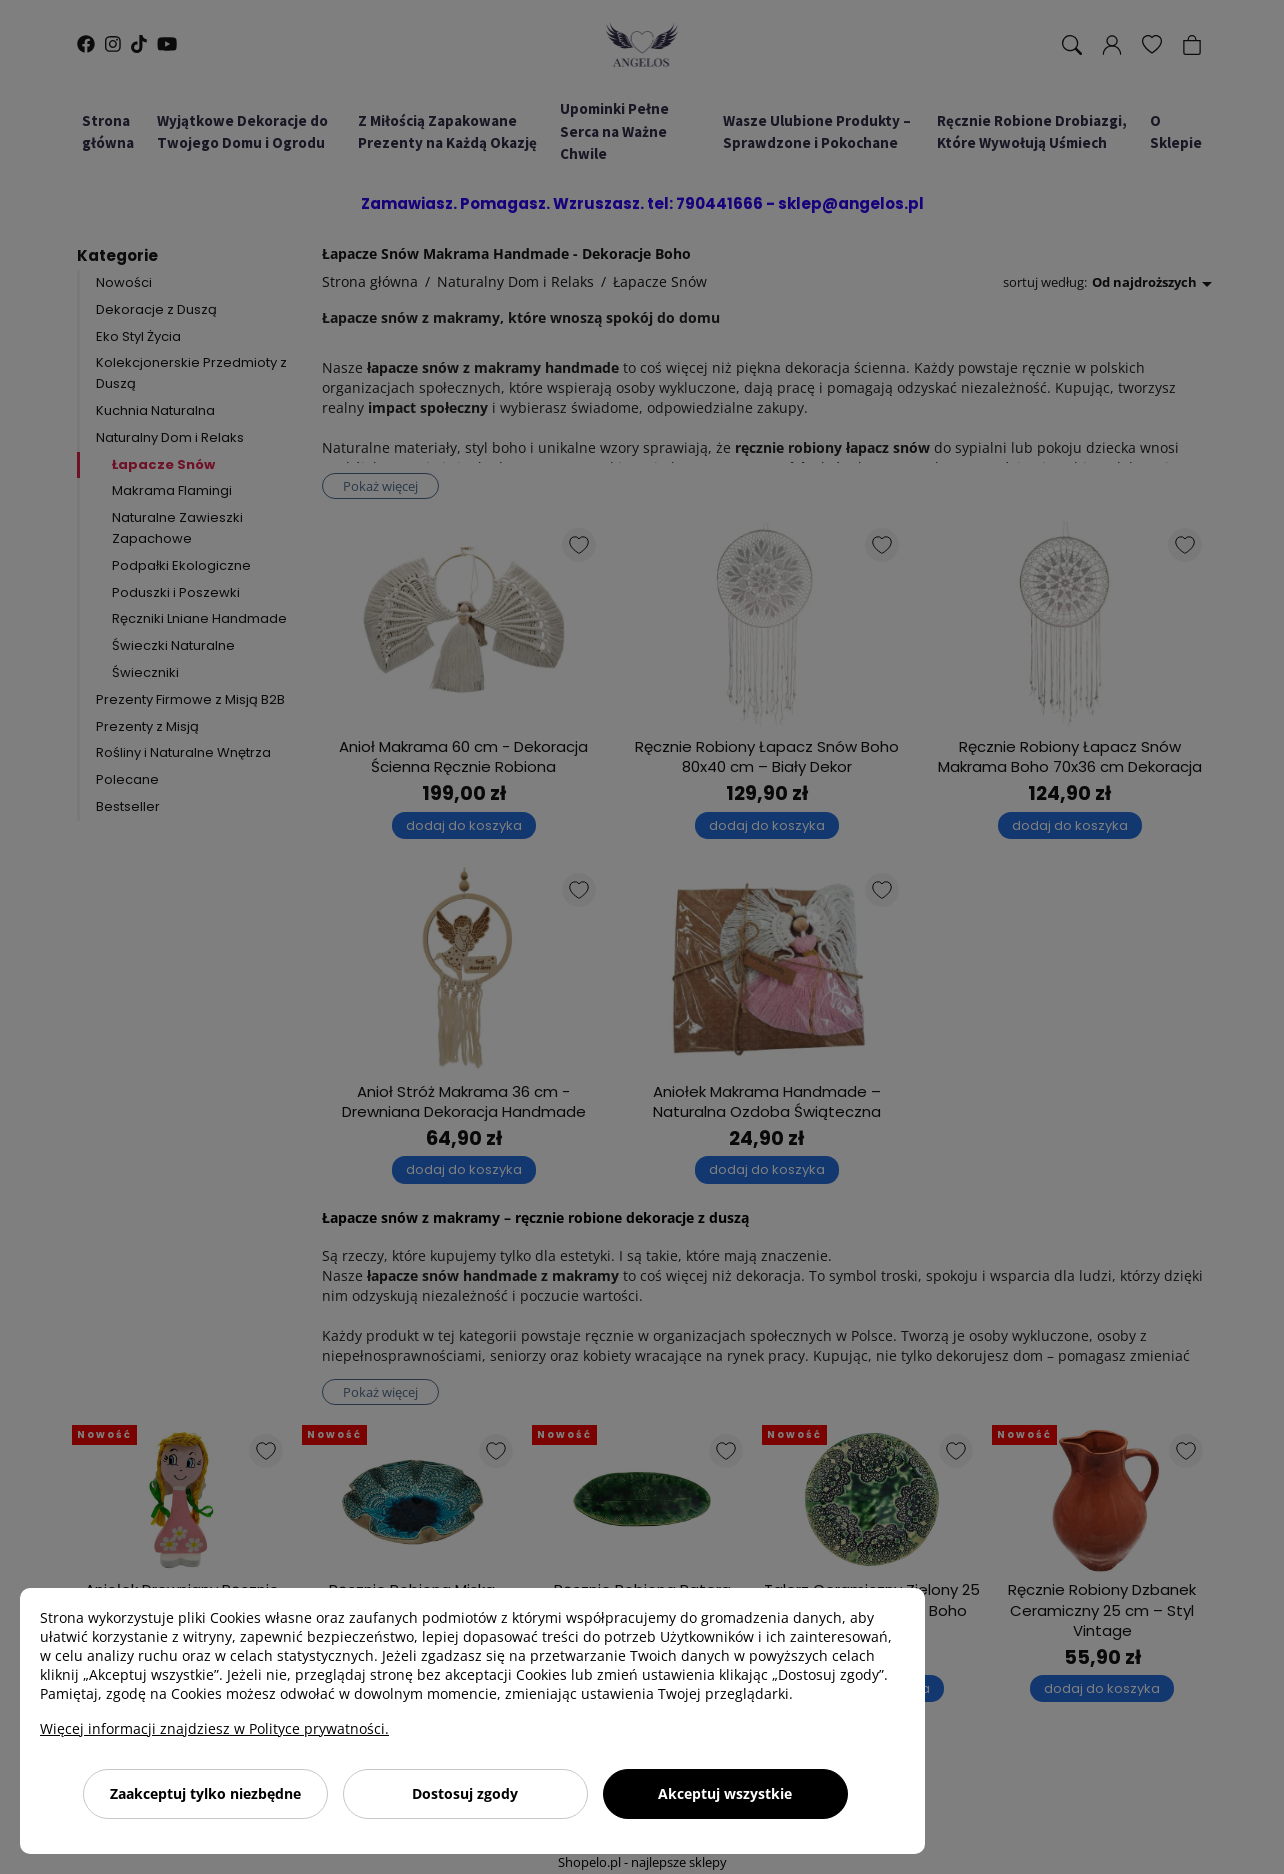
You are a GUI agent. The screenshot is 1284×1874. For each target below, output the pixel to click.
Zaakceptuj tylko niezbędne (205, 1793)
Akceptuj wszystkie (725, 1793)
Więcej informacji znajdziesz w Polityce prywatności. (214, 1728)
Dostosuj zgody (465, 1793)
